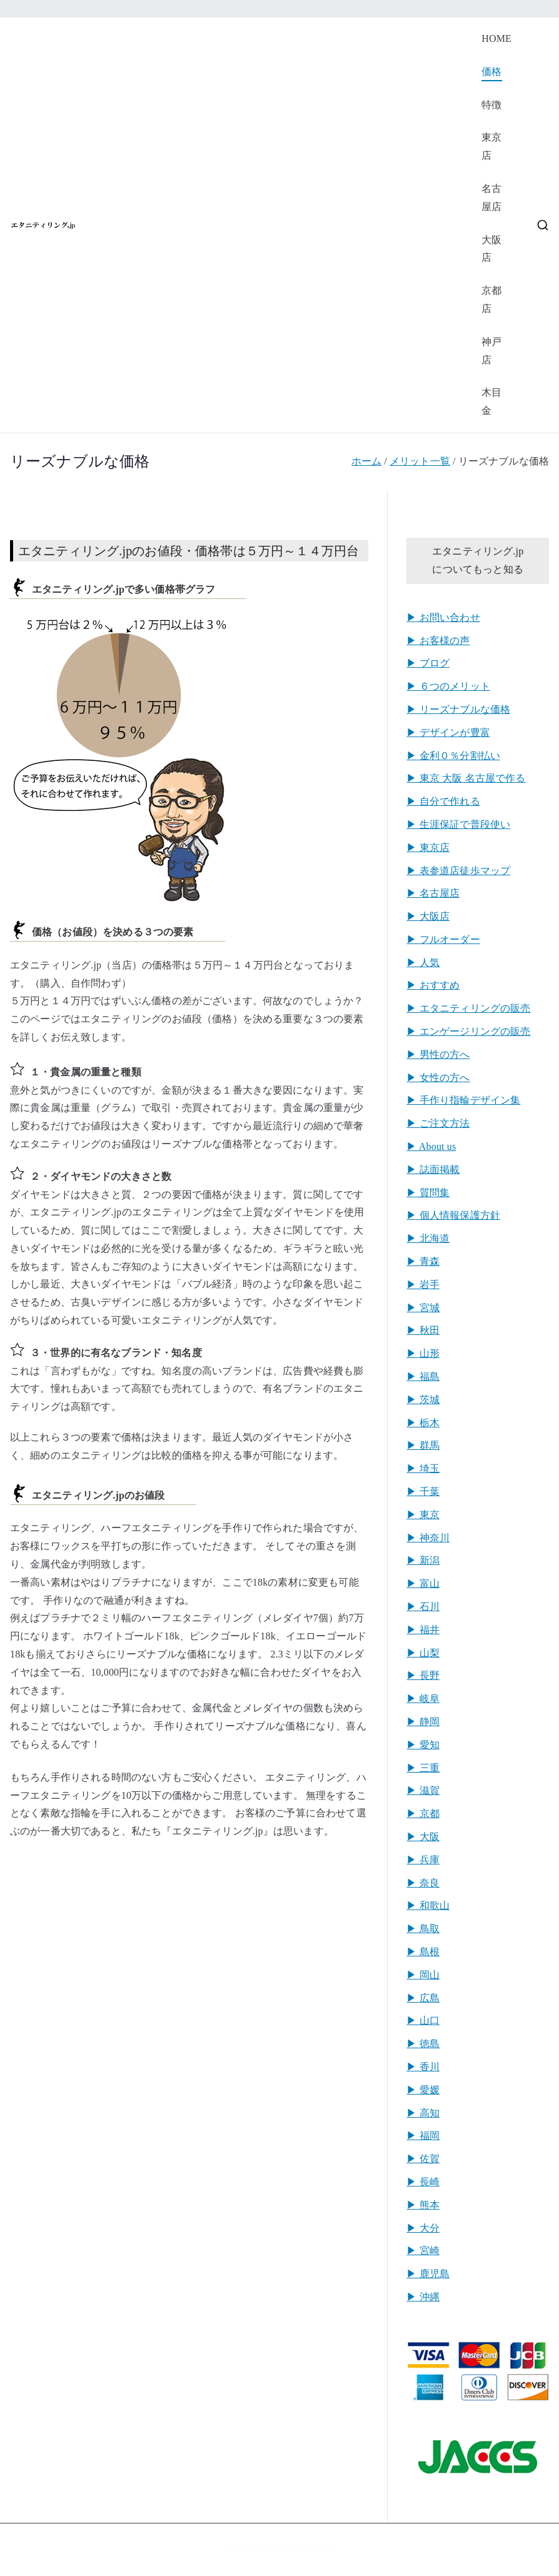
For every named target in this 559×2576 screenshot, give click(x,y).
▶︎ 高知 (423, 2113)
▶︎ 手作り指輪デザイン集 (463, 1100)
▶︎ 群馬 (423, 1445)
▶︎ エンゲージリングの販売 (468, 1031)
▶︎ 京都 (423, 1813)
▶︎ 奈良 (423, 1883)
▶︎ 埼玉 (423, 1468)
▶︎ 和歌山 (428, 1905)
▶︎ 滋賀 (423, 1790)
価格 (491, 71)
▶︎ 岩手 (423, 1284)
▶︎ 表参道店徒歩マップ (458, 870)
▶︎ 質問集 (428, 1192)
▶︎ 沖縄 (423, 2297)
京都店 (491, 299)
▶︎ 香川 (423, 2066)
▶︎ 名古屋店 (433, 893)
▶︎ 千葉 (423, 1491)
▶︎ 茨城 (423, 1399)
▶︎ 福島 (423, 1376)
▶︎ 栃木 (423, 1422)
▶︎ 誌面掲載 (433, 1169)
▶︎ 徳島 (423, 2043)
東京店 (491, 146)
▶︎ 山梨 (423, 1653)
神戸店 (491, 350)
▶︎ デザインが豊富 (448, 732)
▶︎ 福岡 (423, 2135)
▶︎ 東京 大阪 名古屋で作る (465, 778)
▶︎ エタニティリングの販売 (468, 1008)
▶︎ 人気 (423, 962)
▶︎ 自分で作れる (443, 801)
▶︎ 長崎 (423, 2181)
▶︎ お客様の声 (438, 640)
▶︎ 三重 (423, 1768)
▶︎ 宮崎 (423, 2250)
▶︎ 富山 (423, 1583)
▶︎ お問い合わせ (443, 617)
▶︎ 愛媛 (423, 2090)
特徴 (491, 104)
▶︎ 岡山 (423, 1975)
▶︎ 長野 (423, 1675)
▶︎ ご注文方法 (438, 1123)
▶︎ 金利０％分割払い (453, 755)
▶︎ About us (431, 1146)
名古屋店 (491, 197)
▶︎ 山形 (423, 1353)
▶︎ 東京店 (428, 847)
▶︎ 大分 (423, 2228)
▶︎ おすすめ (433, 985)
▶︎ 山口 (423, 2020)
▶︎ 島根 (423, 1951)
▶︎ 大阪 (423, 1836)
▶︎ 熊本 (423, 2205)
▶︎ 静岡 (423, 1721)
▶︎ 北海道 (428, 1238)
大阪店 (491, 248)
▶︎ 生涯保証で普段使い (458, 824)
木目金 (491, 401)
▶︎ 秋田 (423, 1330)
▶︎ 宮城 (423, 1307)
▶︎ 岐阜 (423, 1698)
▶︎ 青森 (423, 1261)
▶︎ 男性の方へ (438, 1054)
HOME (496, 38)
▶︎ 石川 (423, 1606)
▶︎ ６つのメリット (448, 686)
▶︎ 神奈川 (428, 1537)
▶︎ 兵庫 (423, 1859)
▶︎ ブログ (428, 663)
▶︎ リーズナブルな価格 (458, 709)
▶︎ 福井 (423, 1629)
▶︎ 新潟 (423, 1560)
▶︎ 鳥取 (423, 1928)
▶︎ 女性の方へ (438, 1077)
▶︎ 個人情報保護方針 (453, 1215)
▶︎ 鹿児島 (428, 2273)
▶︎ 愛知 (423, 1744)
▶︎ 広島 (423, 1998)
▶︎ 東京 (423, 1514)
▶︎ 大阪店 (428, 916)
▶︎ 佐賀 (423, 2158)
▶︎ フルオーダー (443, 939)
